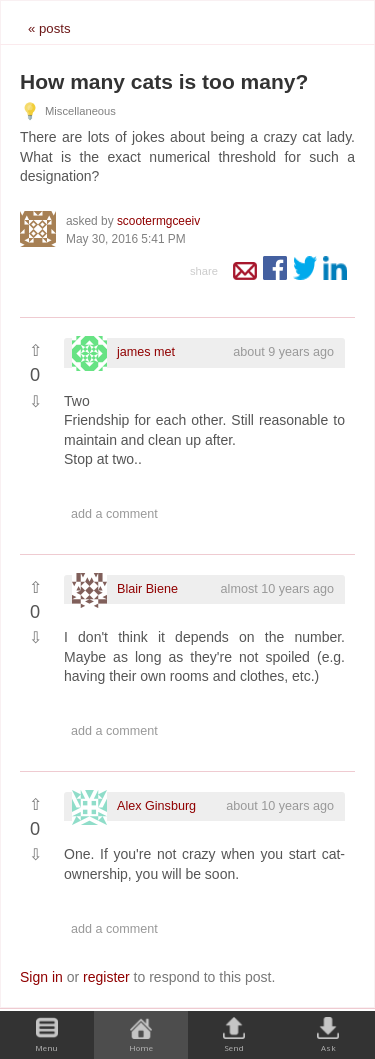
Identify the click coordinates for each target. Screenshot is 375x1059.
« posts (49, 28)
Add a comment (114, 514)
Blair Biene (147, 589)
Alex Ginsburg (156, 806)
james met (146, 352)
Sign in (41, 977)
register (106, 977)
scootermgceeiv (158, 221)
